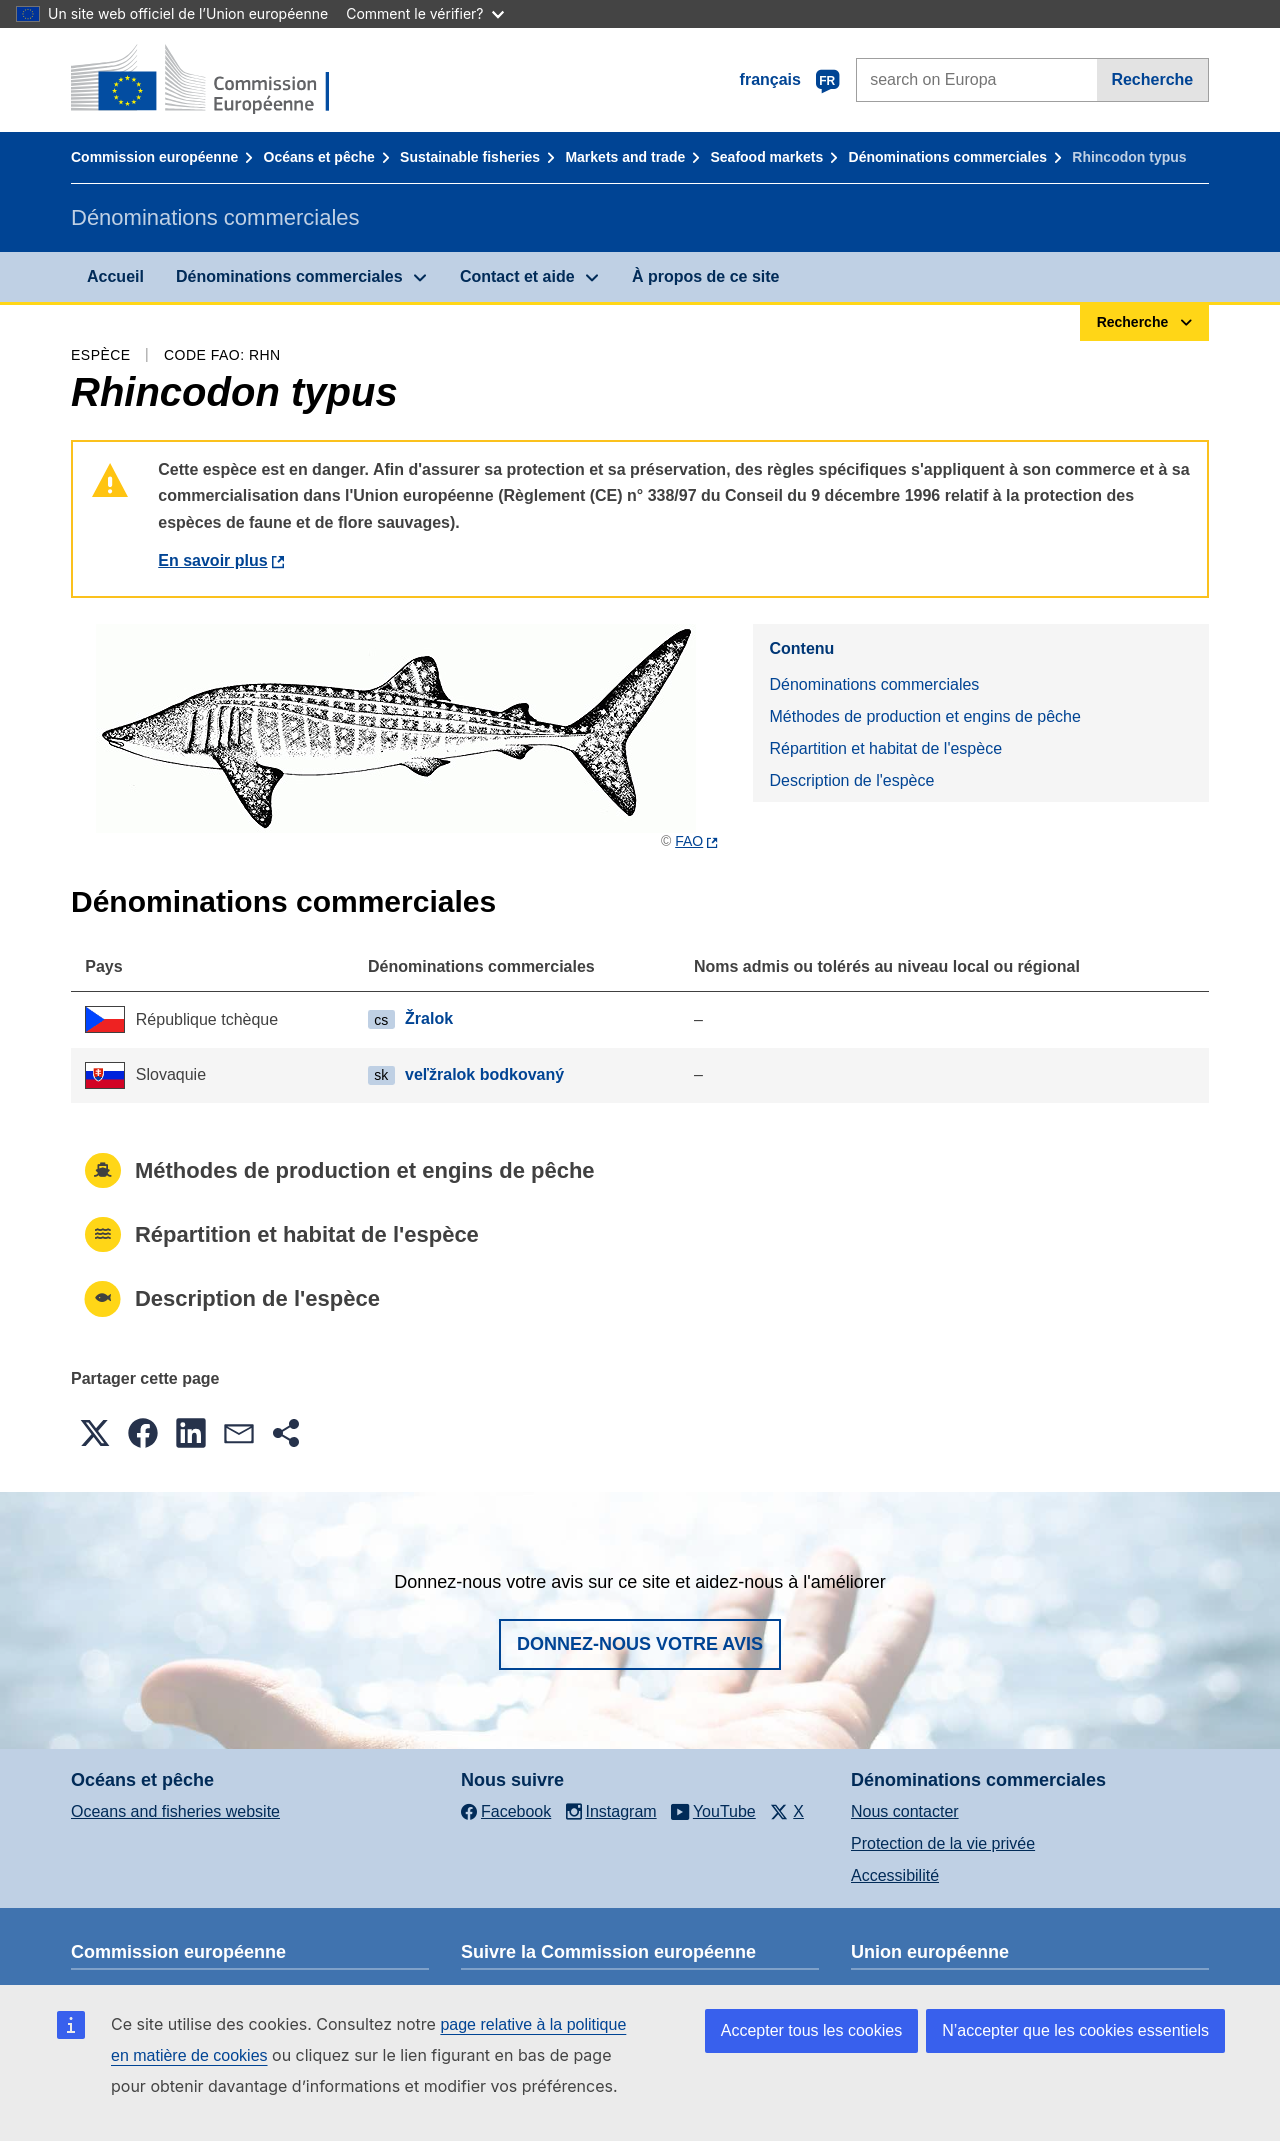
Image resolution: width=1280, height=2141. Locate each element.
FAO (689, 841)
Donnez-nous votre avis (640, 1644)
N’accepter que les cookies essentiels (1075, 2030)
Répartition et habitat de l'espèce (885, 748)
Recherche (1152, 79)
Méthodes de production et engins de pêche (924, 716)
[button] (95, 1433)
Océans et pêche (319, 157)
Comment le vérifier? (424, 13)
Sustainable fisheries (470, 157)
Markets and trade (625, 157)
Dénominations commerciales (948, 157)
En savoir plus (212, 560)
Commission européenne (154, 157)
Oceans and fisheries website (175, 1811)
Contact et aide (517, 276)
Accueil (115, 276)
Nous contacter (905, 1811)
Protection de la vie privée (943, 1843)
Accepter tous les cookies (811, 2030)
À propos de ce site (706, 276)
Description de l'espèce (851, 780)
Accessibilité (895, 1875)
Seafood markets (767, 157)
